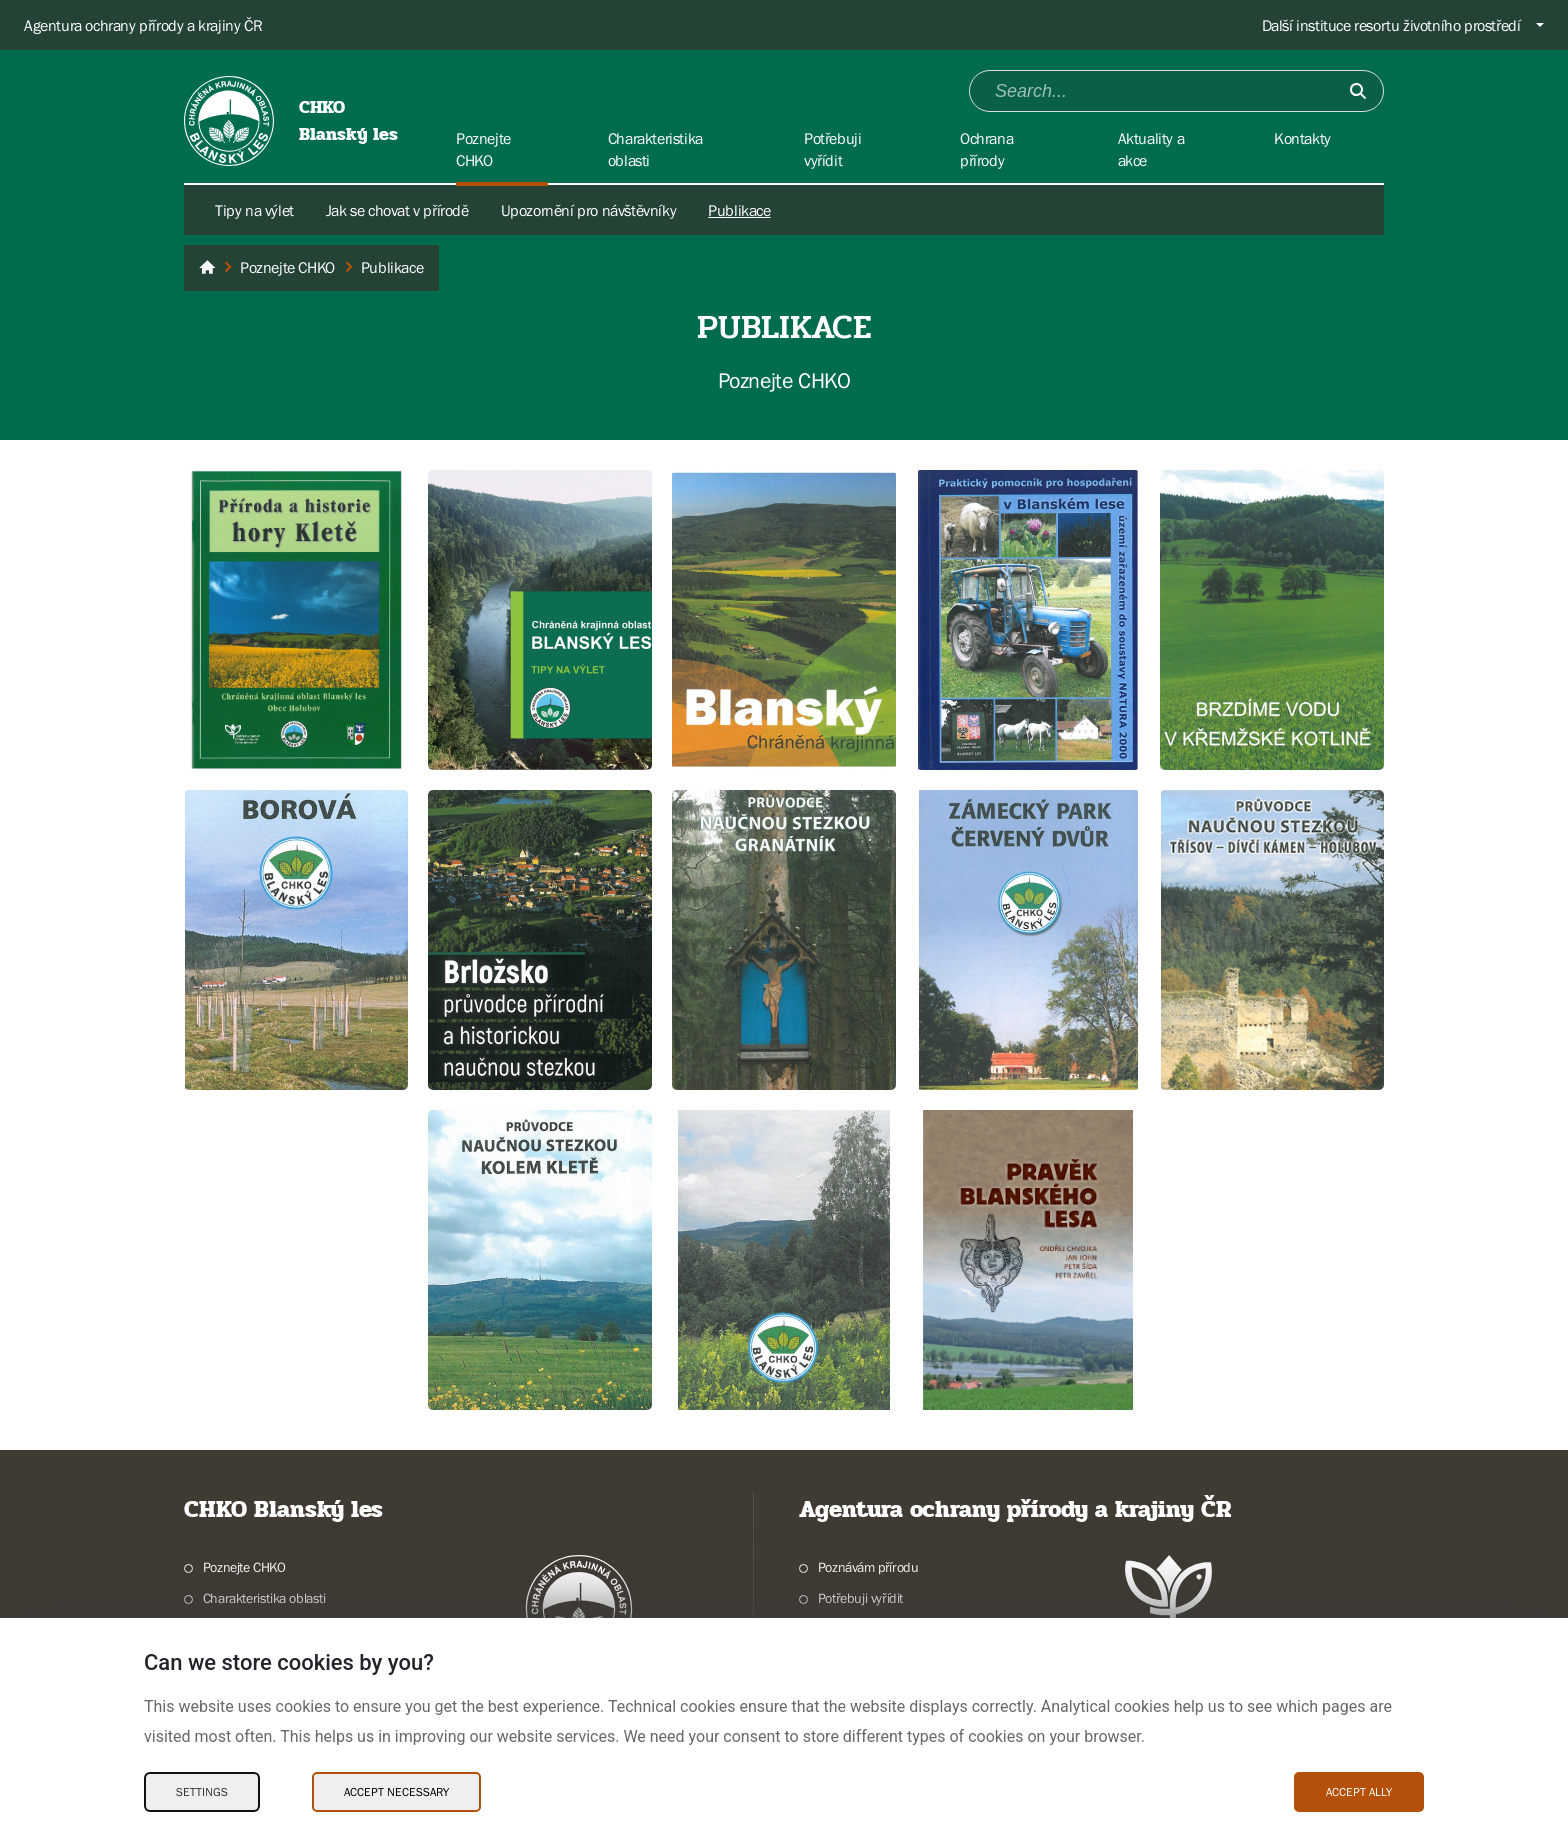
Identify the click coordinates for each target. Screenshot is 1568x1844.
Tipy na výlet (254, 210)
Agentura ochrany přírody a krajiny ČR (143, 25)
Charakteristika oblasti (264, 1598)
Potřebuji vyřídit (860, 1598)
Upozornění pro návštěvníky (589, 210)
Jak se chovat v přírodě (397, 210)
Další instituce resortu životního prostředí (1391, 25)
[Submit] (1358, 91)
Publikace (739, 210)
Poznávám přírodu (868, 1567)
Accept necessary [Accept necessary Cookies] (396, 1792)
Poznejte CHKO (244, 1567)
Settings (202, 1792)
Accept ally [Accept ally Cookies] (1359, 1792)
